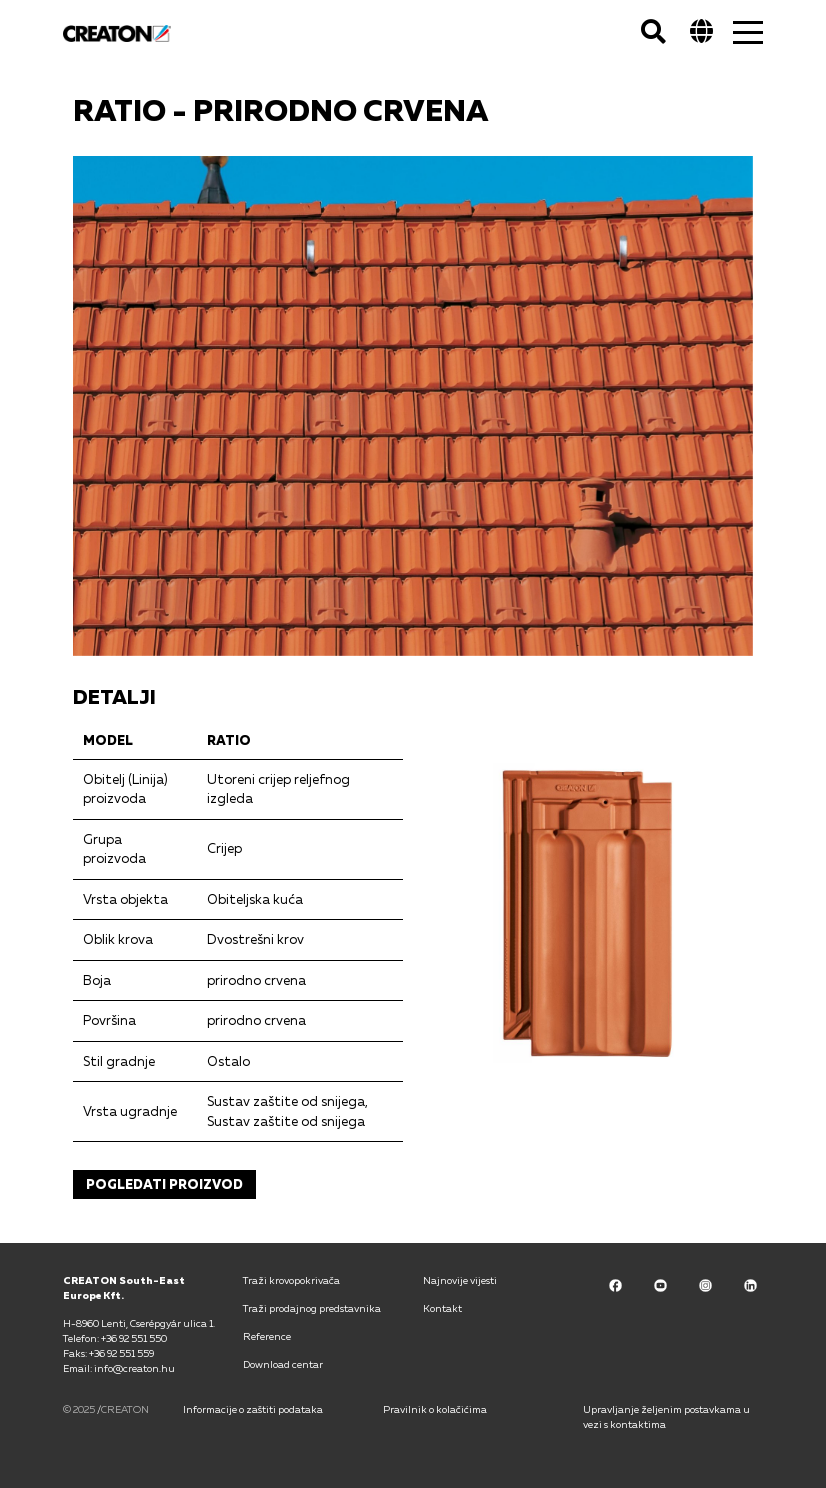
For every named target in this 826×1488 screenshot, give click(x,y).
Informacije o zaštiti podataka (253, 1409)
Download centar (283, 1364)
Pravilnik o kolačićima (435, 1409)
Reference (267, 1336)
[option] (413, 406)
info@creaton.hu (134, 1368)
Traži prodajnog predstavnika (312, 1308)
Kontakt (442, 1308)
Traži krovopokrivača (291, 1280)
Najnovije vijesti (460, 1280)
